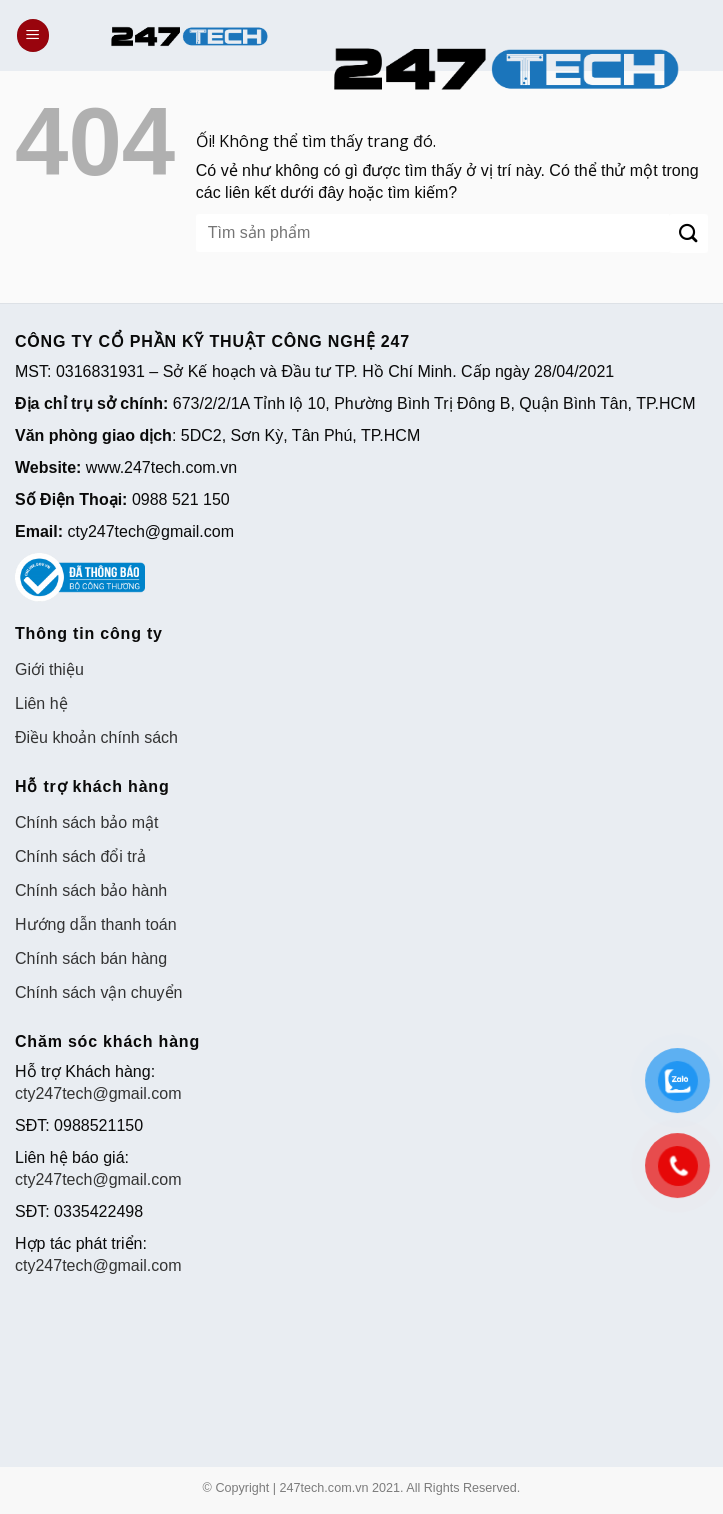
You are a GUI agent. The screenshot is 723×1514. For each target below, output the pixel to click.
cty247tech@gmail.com (98, 1093)
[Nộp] (688, 233)
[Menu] (33, 35)
